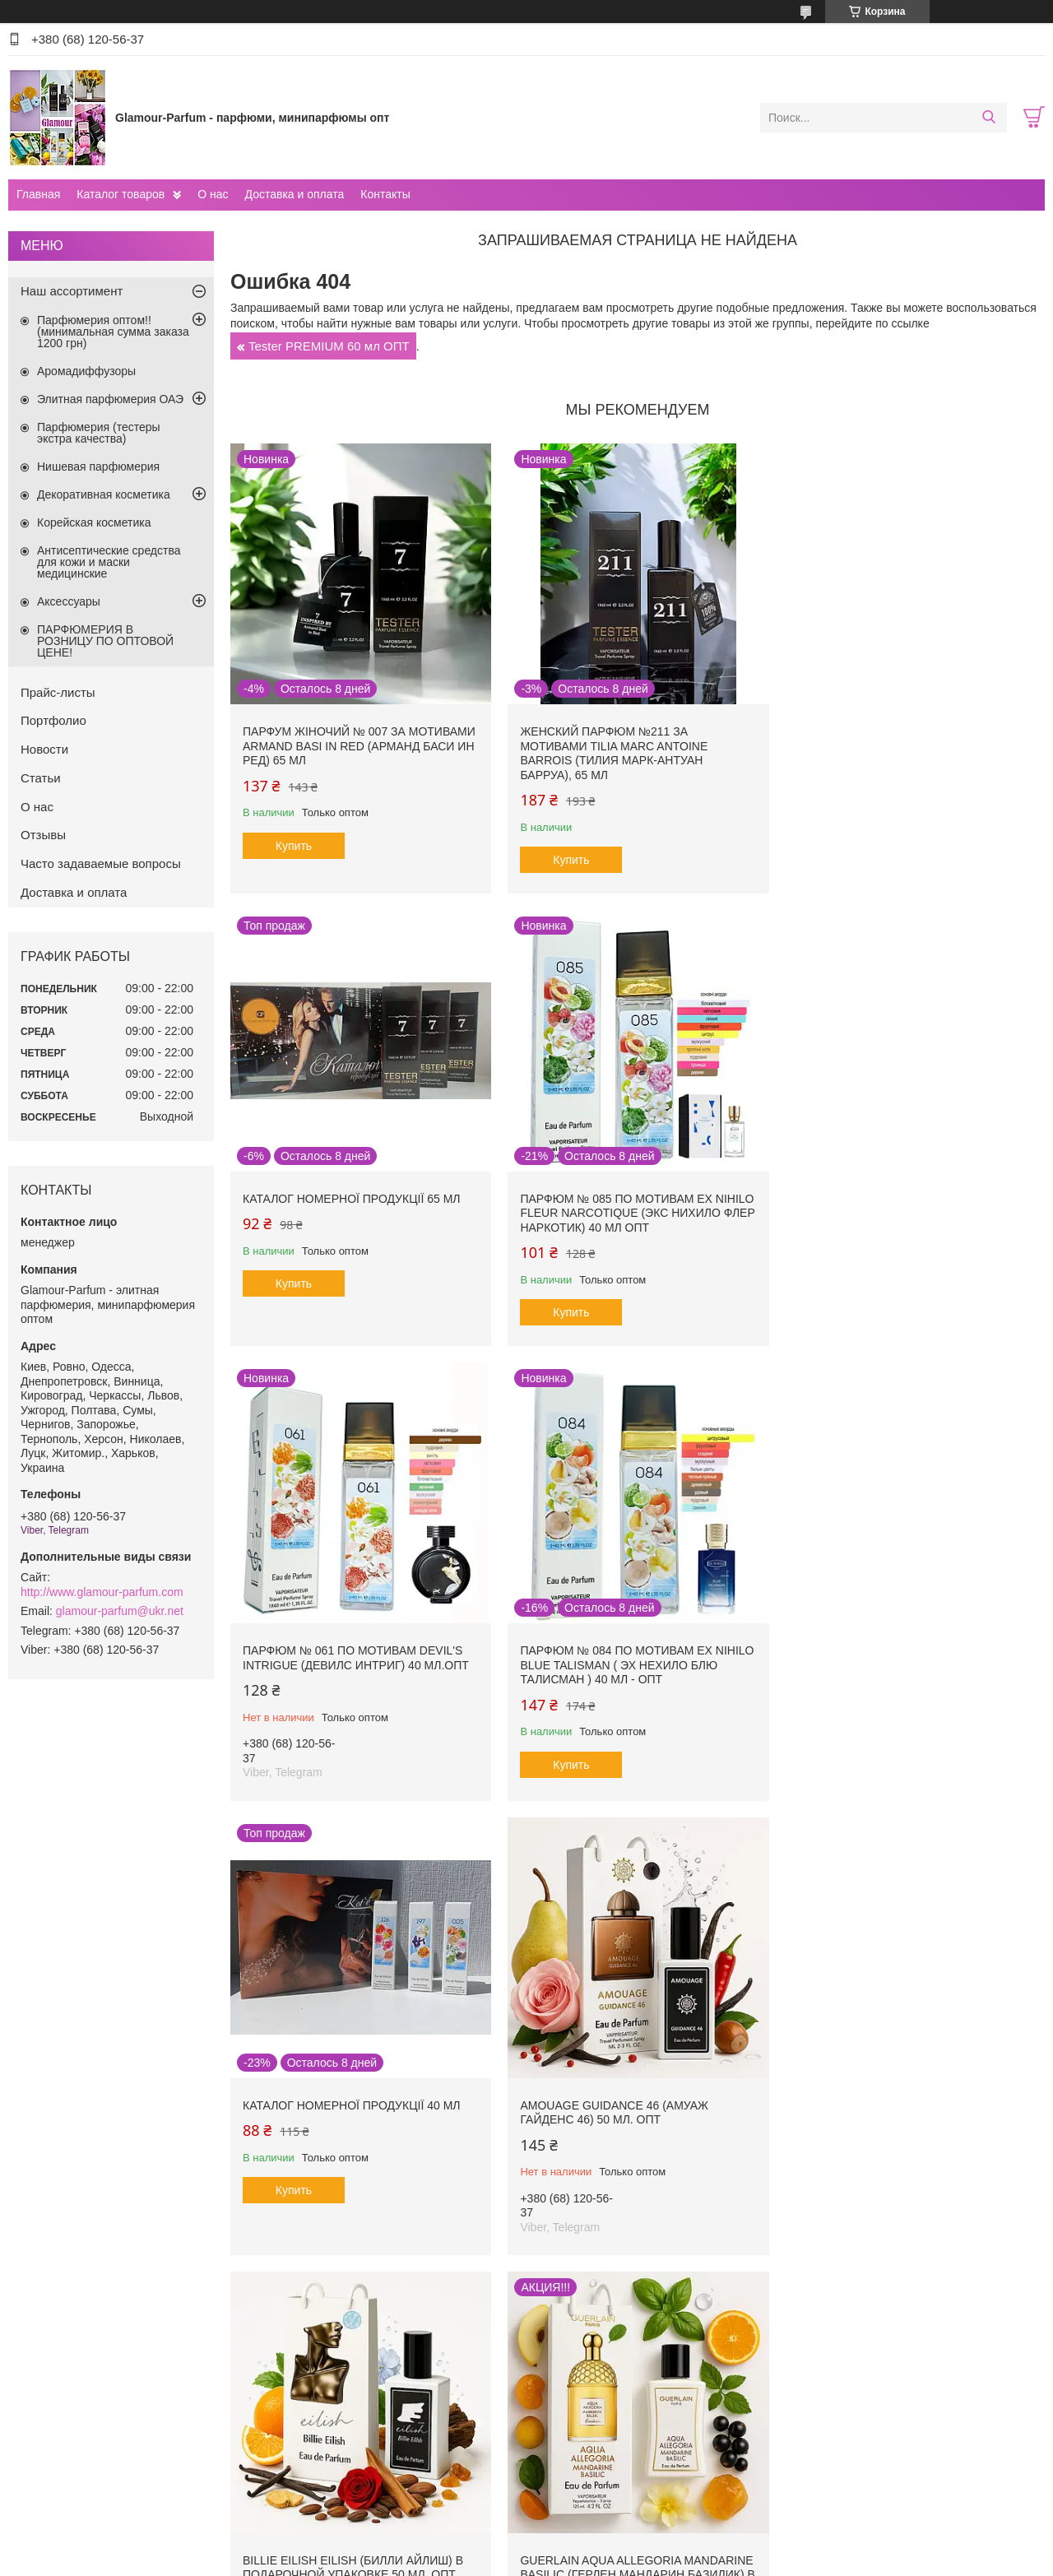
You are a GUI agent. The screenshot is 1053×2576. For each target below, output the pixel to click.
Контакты (385, 194)
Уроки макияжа (831, 2418)
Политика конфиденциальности (744, 2560)
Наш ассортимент (72, 291)
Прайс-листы (58, 692)
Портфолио (53, 720)
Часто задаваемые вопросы (101, 863)
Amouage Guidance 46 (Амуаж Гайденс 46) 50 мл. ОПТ (611, 1650)
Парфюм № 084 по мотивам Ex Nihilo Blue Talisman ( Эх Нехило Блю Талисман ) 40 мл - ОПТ (895, 1206)
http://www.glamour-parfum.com (102, 1592)
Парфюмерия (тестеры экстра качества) (98, 432)
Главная (38, 194)
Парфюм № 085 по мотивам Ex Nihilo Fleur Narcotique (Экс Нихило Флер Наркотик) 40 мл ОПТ (350, 1206)
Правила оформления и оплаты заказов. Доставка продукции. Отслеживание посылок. (405, 2425)
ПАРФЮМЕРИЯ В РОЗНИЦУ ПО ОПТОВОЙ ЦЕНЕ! (105, 641)
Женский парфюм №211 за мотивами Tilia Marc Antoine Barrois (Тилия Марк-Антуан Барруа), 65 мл (610, 750)
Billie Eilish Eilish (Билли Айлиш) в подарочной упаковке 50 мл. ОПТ (901, 1650)
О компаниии (57, 2418)
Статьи (41, 778)
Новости (44, 749)
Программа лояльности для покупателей (644, 2418)
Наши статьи (56, 2454)
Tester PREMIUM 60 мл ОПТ (329, 346)
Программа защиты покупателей (624, 2436)
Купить (294, 842)
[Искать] (988, 117)
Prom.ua (596, 2531)
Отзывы (43, 835)
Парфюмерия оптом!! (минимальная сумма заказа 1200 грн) (113, 331)
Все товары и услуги (632, 2319)
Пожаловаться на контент (604, 2560)
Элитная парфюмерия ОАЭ (110, 399)
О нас (212, 194)
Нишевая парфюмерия (98, 466)
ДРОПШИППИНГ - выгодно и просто (382, 2450)
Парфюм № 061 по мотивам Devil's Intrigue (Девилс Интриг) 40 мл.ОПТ (630, 1199)
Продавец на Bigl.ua (526, 2545)
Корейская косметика (94, 522)
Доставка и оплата (295, 194)
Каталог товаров (121, 194)
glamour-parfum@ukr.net (119, 1611)
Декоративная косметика (103, 494)
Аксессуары (68, 601)
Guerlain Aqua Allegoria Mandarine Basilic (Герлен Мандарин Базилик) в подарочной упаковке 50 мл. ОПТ (353, 2115)
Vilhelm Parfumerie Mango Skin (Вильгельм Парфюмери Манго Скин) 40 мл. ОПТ (893, 2108)
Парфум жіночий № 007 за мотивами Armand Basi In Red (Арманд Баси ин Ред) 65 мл (359, 743)
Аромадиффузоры (86, 371)
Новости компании (71, 2436)
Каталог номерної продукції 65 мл (900, 728)
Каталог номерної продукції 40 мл (352, 1643)
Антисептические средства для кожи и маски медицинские (109, 562)
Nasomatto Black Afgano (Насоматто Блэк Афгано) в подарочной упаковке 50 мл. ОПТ (623, 2108)
